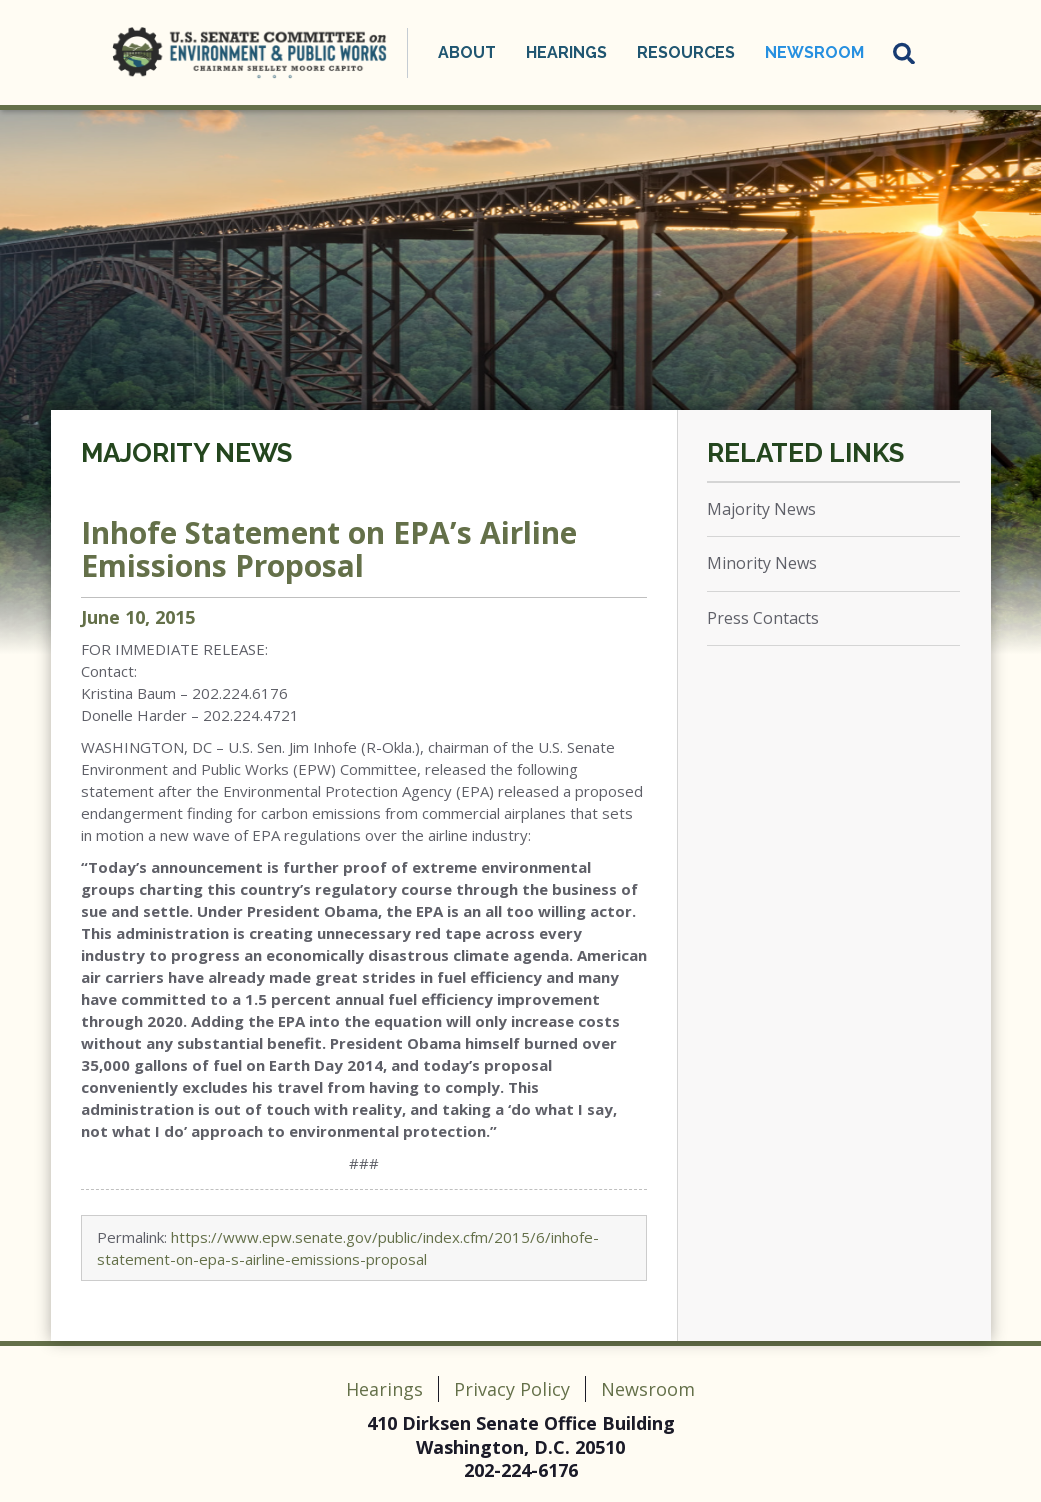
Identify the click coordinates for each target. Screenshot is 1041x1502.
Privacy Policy (512, 1389)
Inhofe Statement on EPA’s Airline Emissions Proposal (329, 549)
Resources (686, 52)
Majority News (186, 453)
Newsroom (814, 52)
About (467, 52)
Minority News (762, 563)
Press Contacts (763, 618)
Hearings (566, 52)
